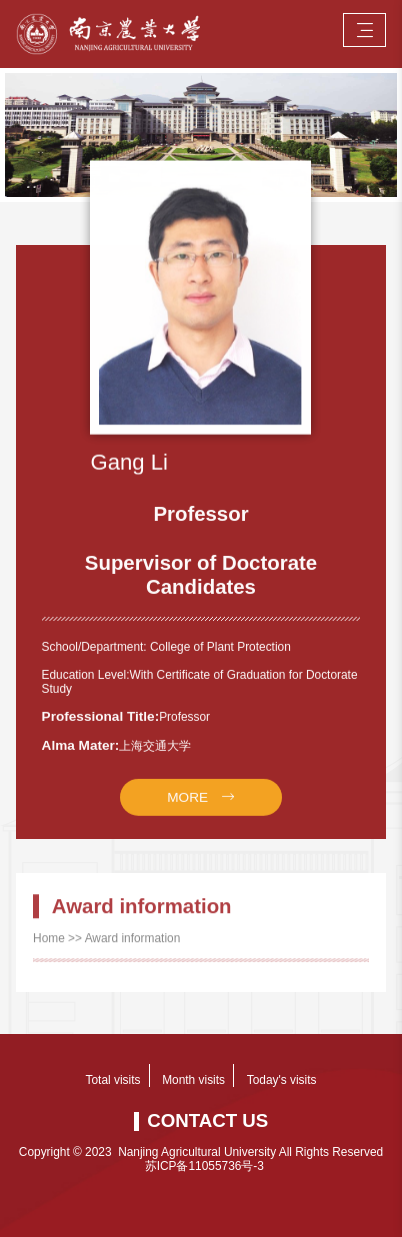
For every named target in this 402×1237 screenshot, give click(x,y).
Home (49, 950)
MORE (187, 820)
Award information (133, 950)
